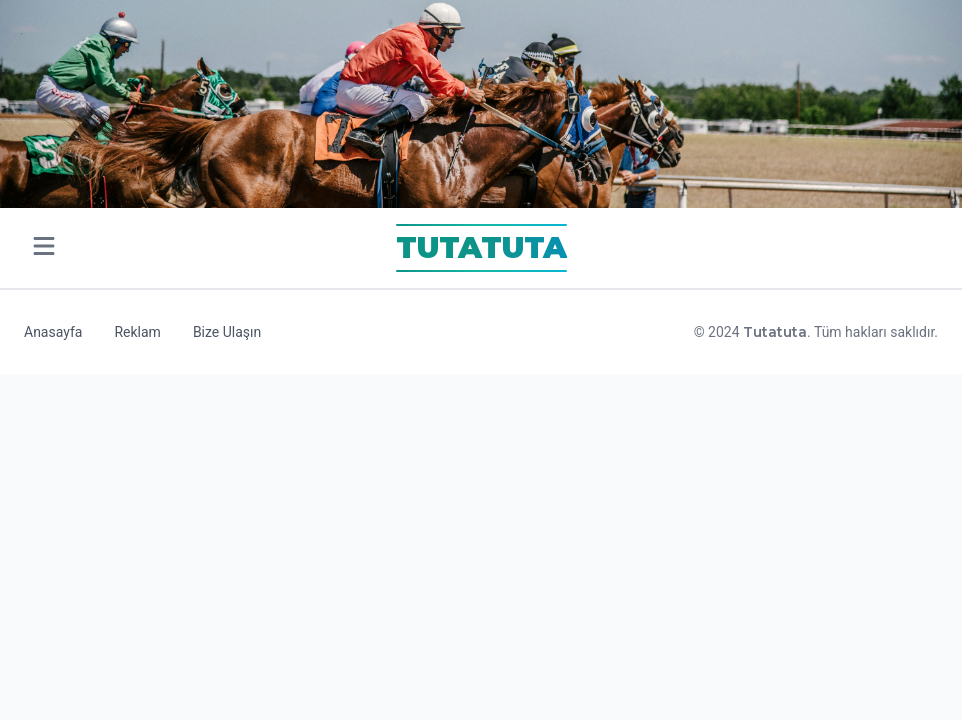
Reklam (137, 332)
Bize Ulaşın (227, 332)
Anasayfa (53, 332)
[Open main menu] (44, 248)
